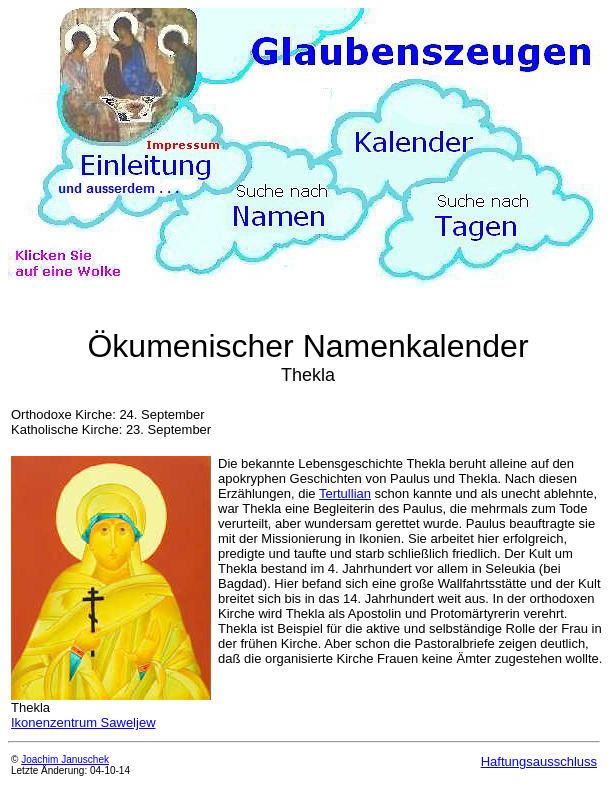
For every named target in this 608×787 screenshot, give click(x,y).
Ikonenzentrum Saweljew (83, 722)
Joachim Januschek (65, 759)
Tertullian (345, 493)
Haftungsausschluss (539, 761)
